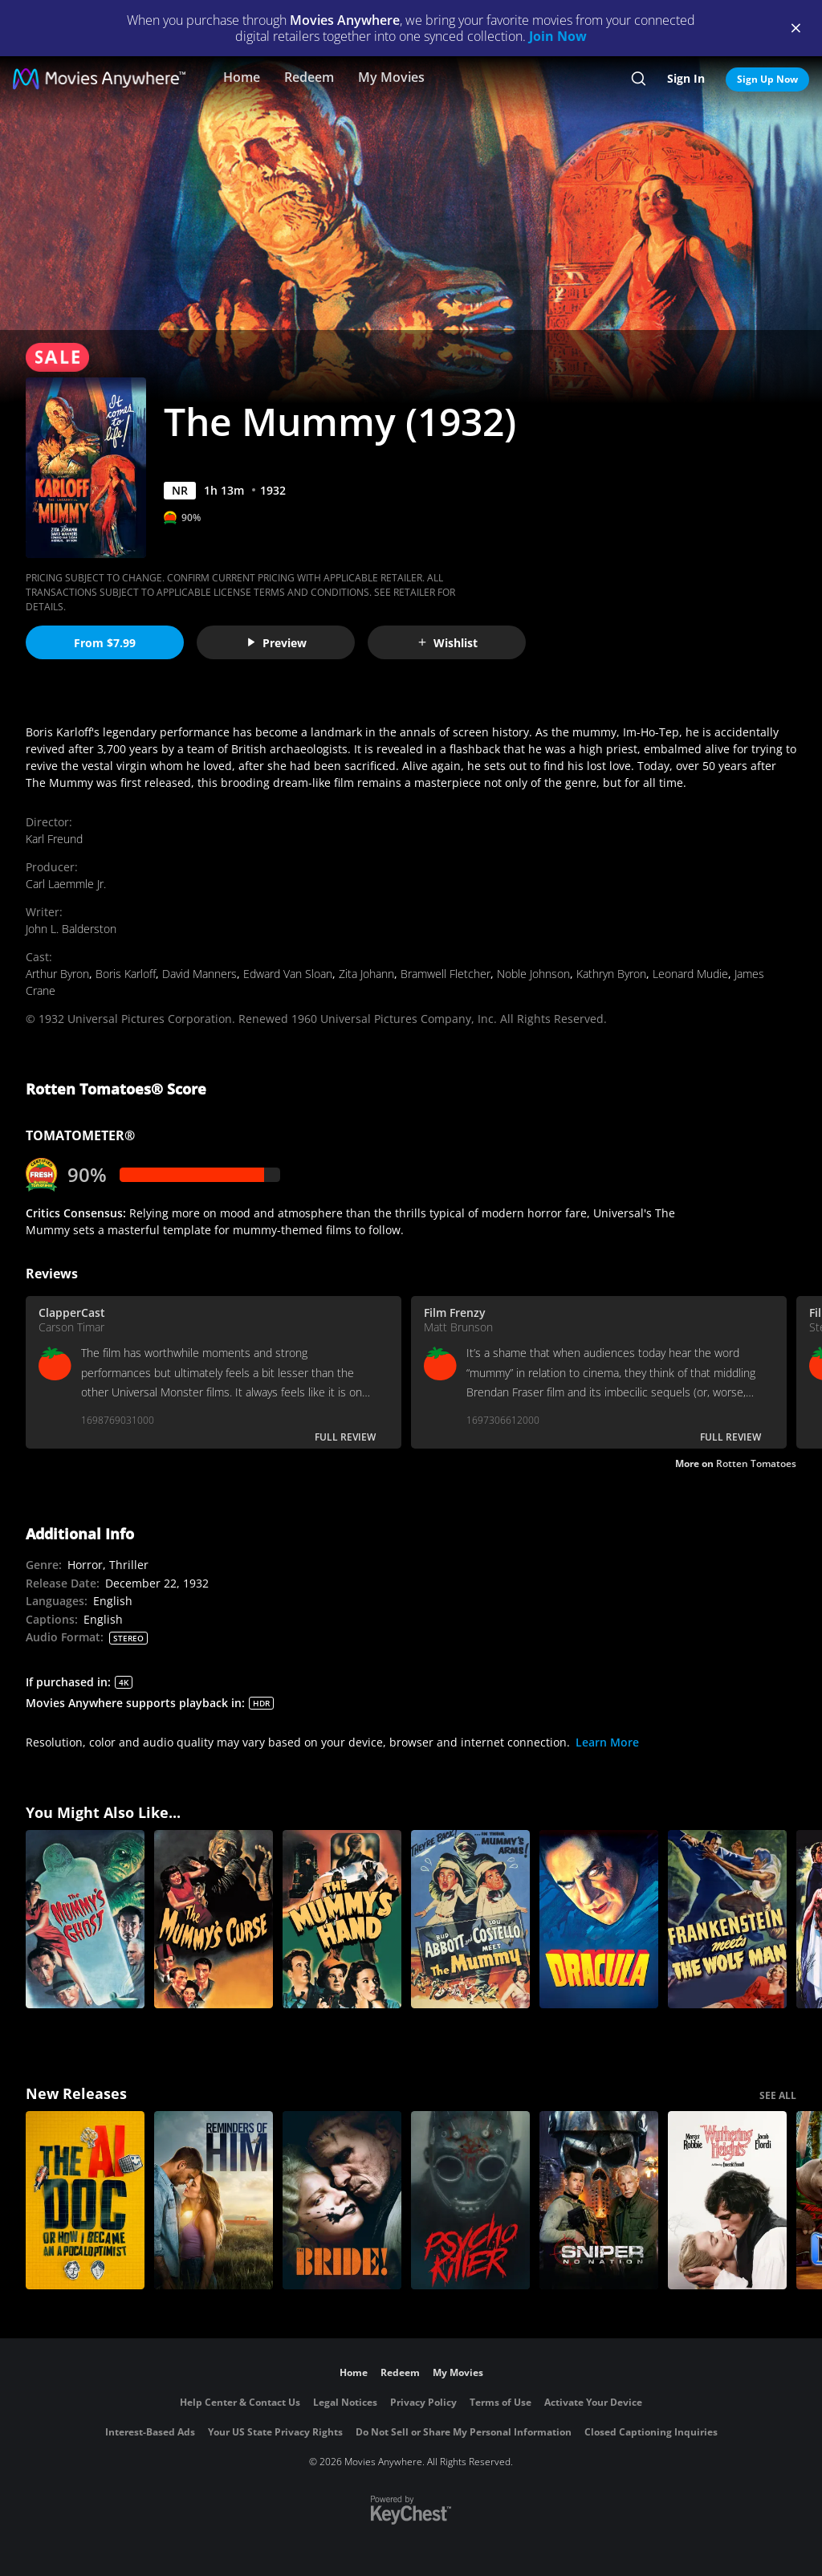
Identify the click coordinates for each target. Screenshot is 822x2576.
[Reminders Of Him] (213, 2200)
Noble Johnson (533, 973)
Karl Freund (54, 838)
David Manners (199, 973)
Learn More (607, 1742)
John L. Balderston (71, 928)
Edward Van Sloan (287, 973)
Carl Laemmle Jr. (66, 883)
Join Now (558, 36)
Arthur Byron (57, 973)
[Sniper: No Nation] (598, 2200)
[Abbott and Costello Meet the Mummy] (470, 1919)
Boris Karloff (126, 973)
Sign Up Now (767, 79)
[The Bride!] (342, 2200)
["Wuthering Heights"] (727, 2200)
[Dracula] (598, 1919)
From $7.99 (105, 642)
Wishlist (447, 642)
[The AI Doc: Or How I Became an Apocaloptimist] (85, 2200)
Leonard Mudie (690, 973)
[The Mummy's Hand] (342, 1919)
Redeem (309, 77)
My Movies (391, 77)
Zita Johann (366, 973)
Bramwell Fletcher (445, 973)
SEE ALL (777, 2095)
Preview (276, 642)
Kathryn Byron (611, 973)
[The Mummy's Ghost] (85, 1919)
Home (241, 77)
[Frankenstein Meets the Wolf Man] (727, 1919)
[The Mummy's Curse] (213, 1919)
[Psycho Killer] (470, 2200)
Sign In (686, 78)
